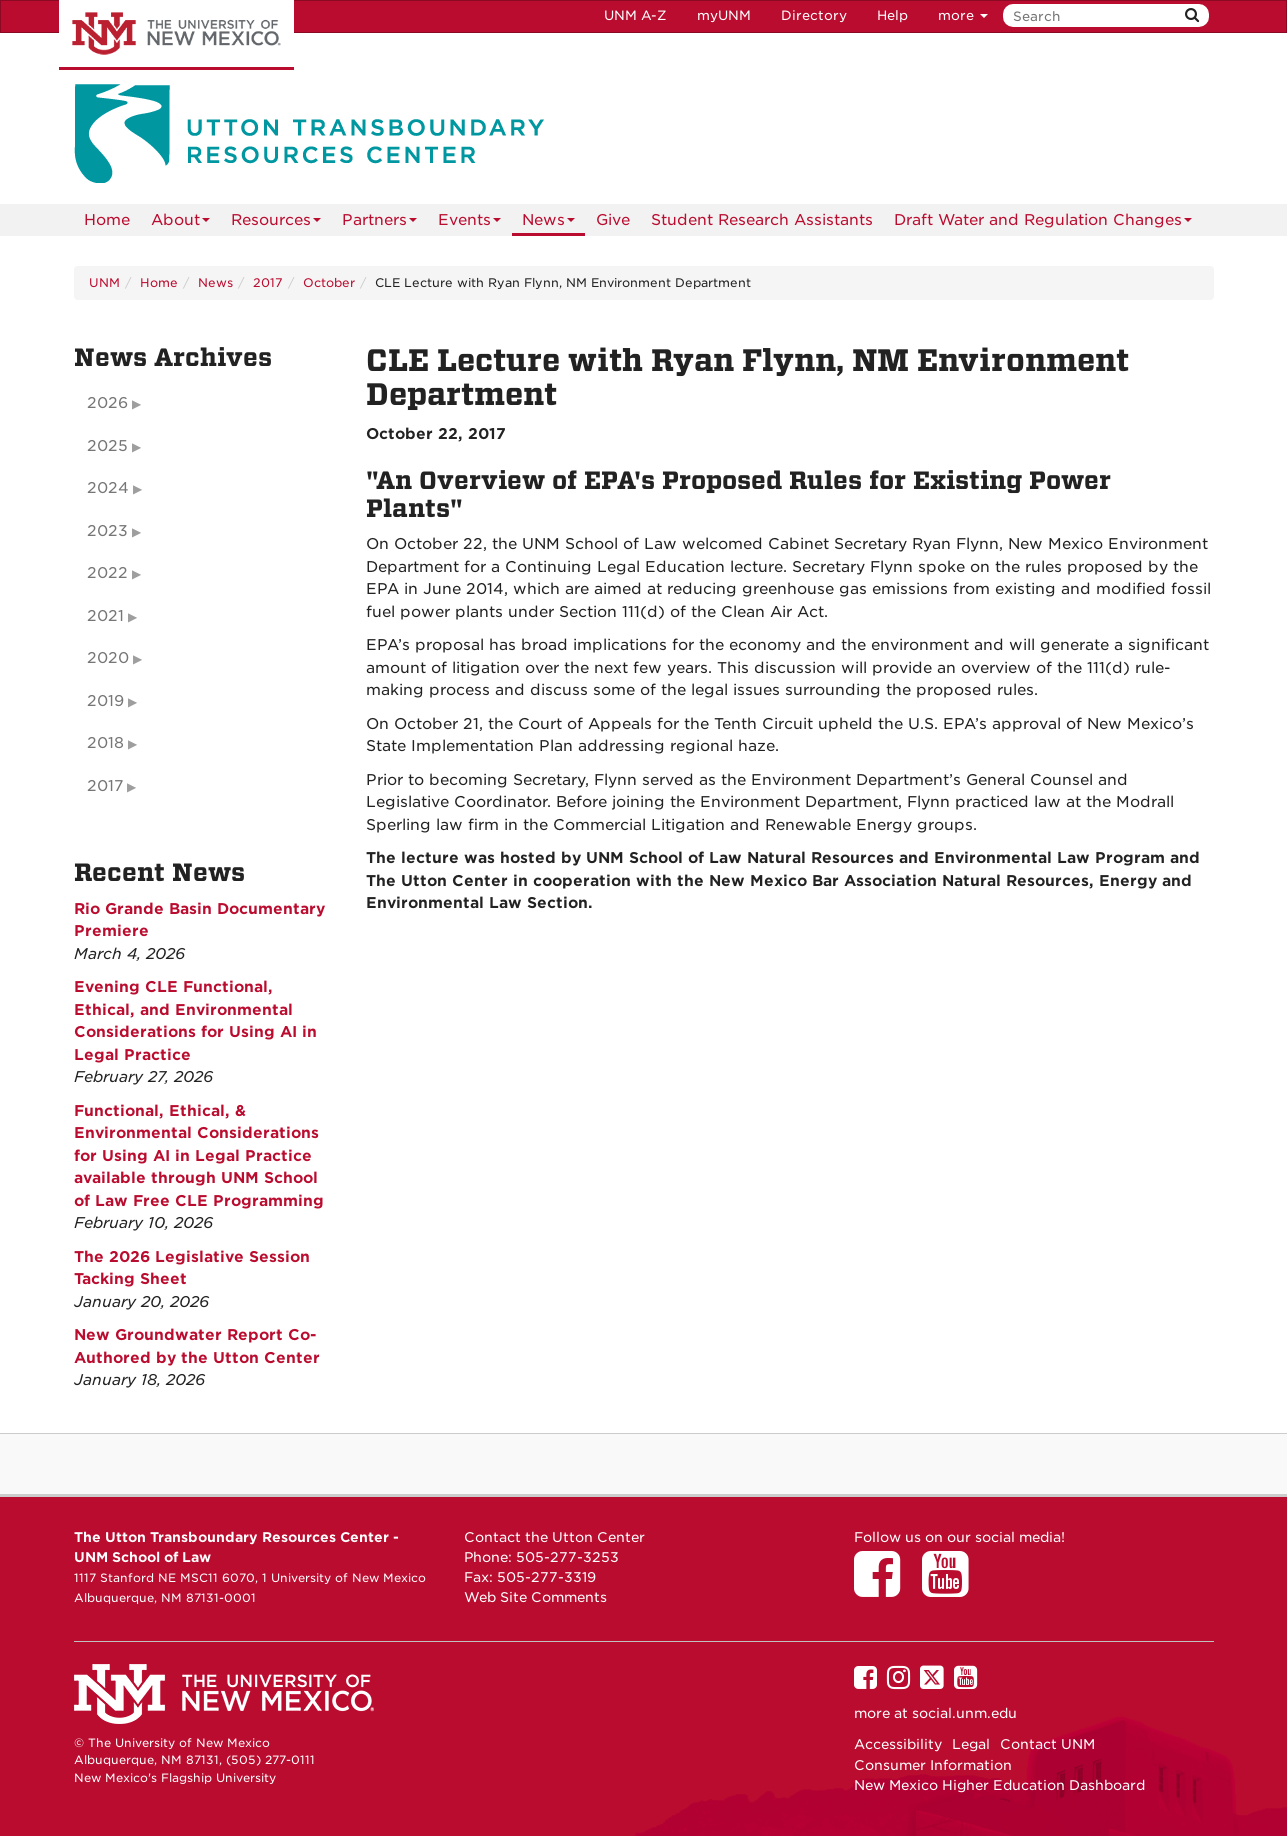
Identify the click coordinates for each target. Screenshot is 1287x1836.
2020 (108, 658)
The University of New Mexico (176, 35)
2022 (107, 573)
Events (469, 223)
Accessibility (898, 1744)
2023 (107, 531)
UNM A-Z (635, 15)
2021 (105, 616)
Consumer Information (933, 1765)
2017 (268, 282)
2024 (108, 488)
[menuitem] (107, 220)
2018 (105, 743)
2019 (105, 701)
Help (892, 15)
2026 (107, 403)
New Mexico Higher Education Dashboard (999, 1785)
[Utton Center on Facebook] (884, 1588)
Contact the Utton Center (554, 1537)
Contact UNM (1047, 1744)
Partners (379, 223)
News (548, 223)
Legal (971, 1744)
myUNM (724, 15)
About (180, 223)
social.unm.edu (964, 1713)
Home (107, 220)
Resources (276, 223)
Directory (814, 15)
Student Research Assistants (762, 220)
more (963, 15)
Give (613, 220)
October (329, 282)
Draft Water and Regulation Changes (1043, 223)
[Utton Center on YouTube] (952, 1588)
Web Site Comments (535, 1597)
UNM (104, 282)
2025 (107, 446)
